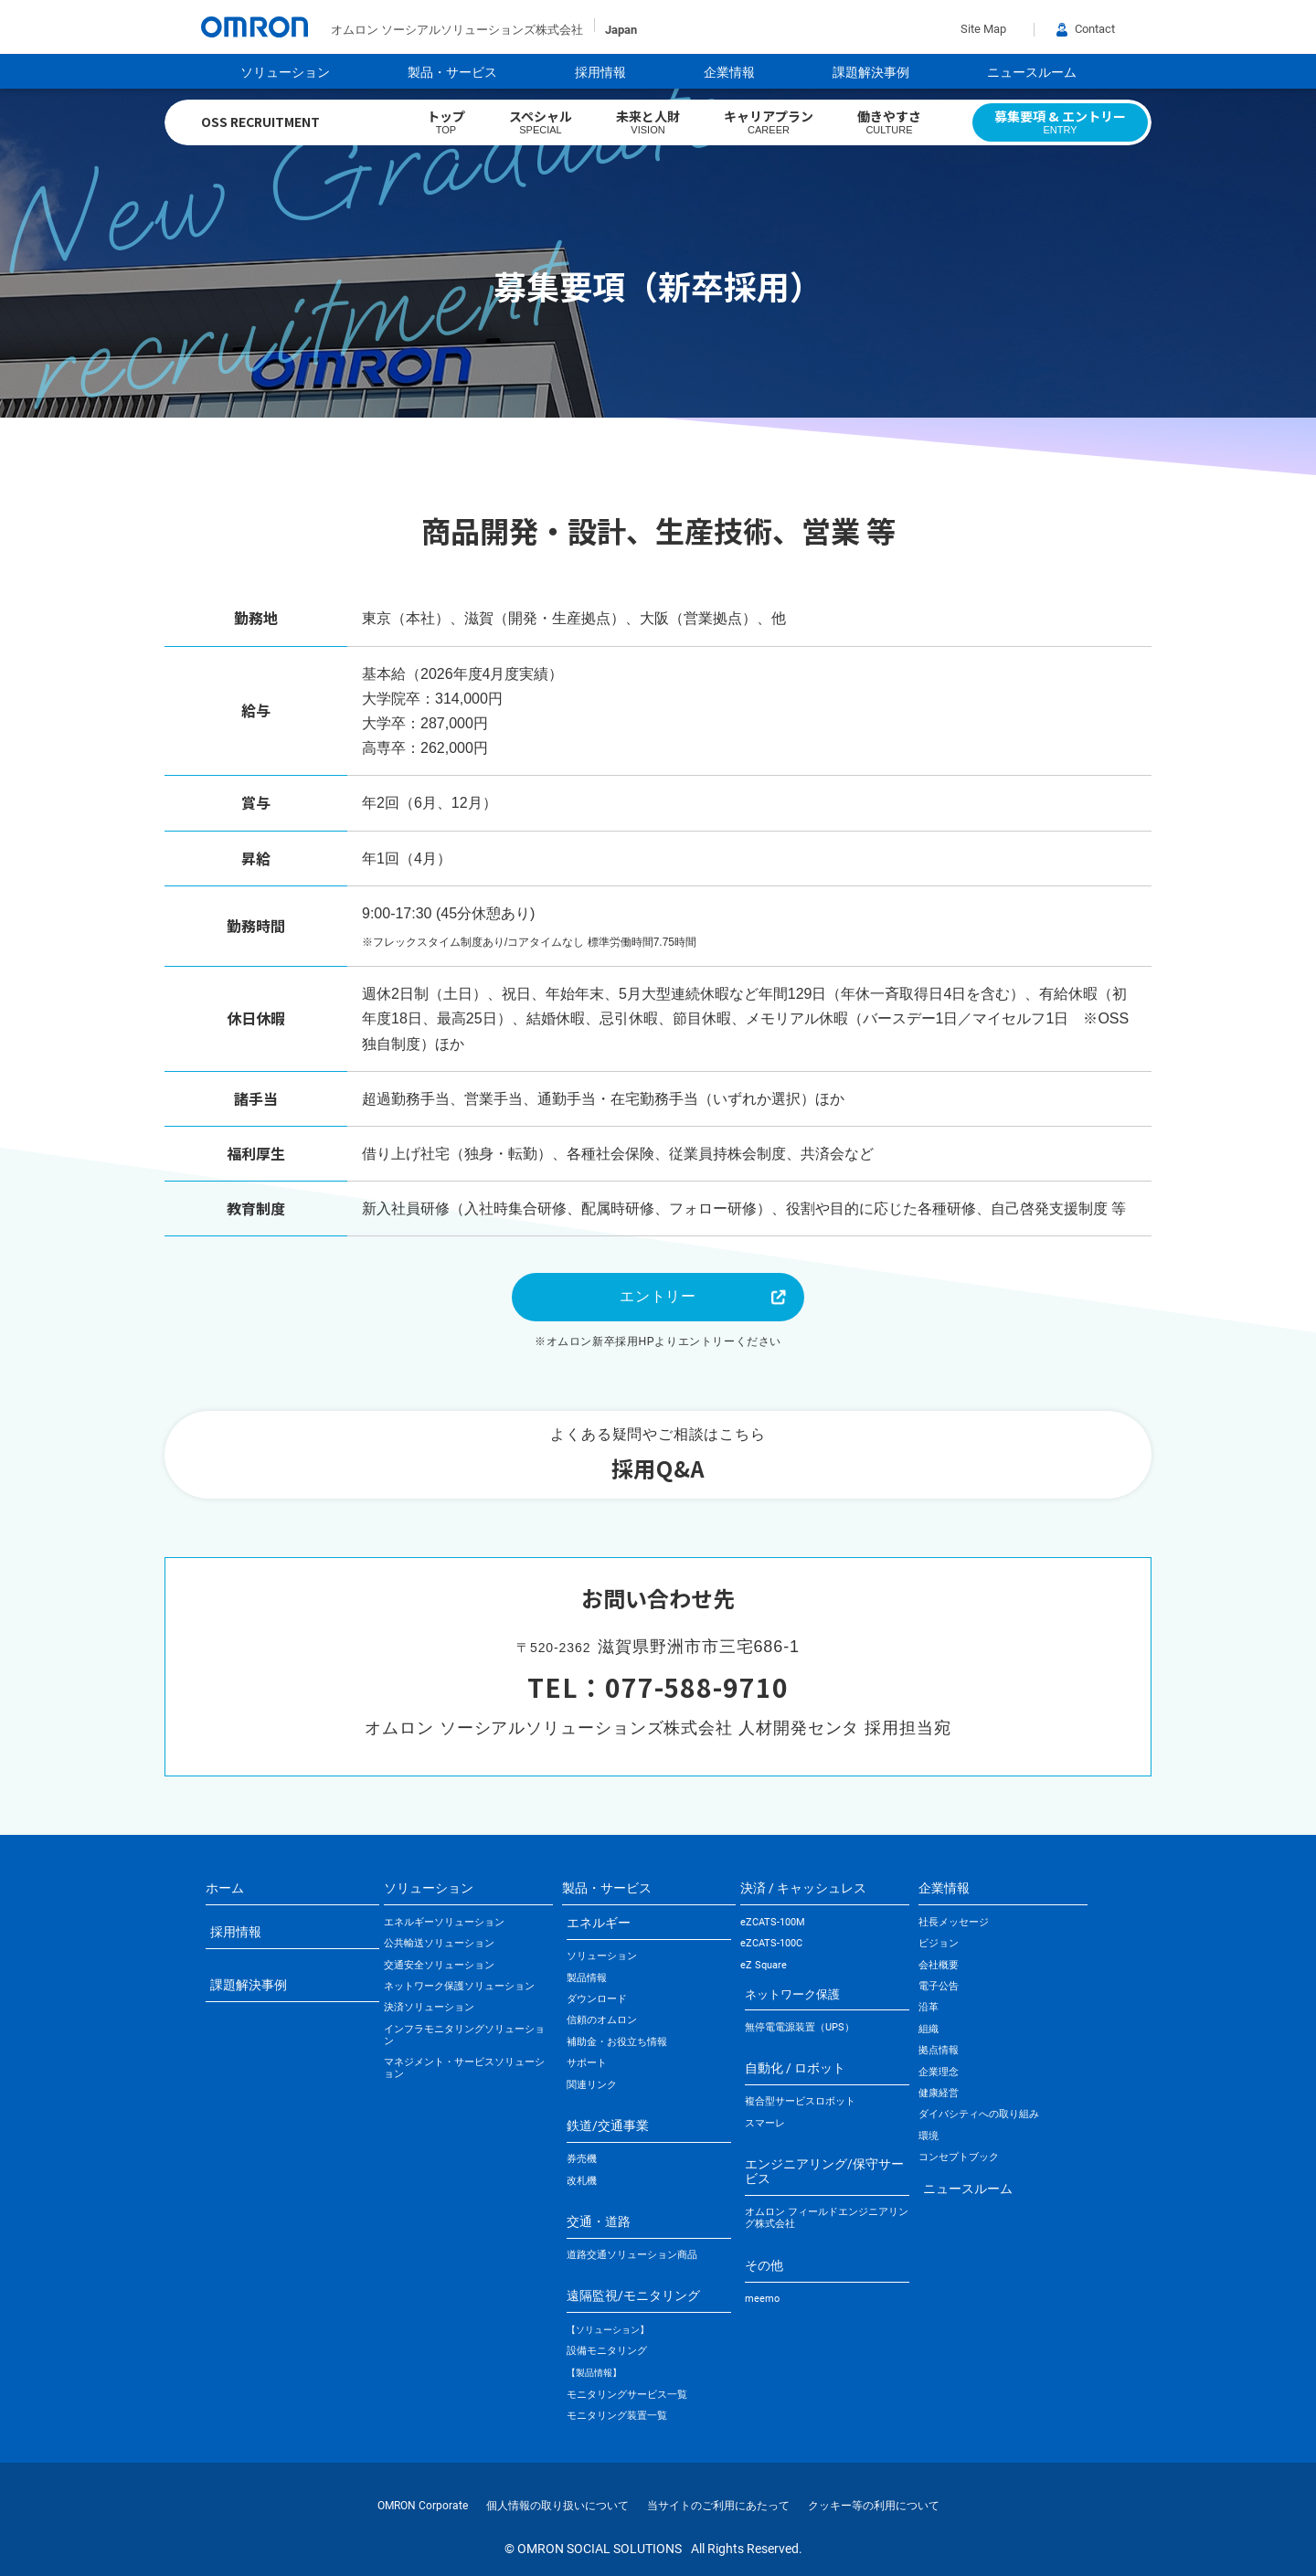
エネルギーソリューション (444, 1922)
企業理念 (938, 2072)
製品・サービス (452, 72)
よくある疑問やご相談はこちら (658, 1457)
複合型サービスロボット (800, 2101)
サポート (587, 2063)
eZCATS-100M (772, 1922)
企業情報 (729, 72)
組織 (928, 2029)
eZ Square (763, 1965)
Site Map (983, 29)
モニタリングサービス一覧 (627, 2395)
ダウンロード (597, 1999)
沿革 (928, 2007)
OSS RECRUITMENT (260, 121)
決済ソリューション (429, 2007)
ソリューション (285, 72)
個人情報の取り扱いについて (557, 2505)
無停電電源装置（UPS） (799, 2027)
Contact (1085, 29)
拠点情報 (938, 2050)
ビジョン (938, 1943)
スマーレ (765, 2123)
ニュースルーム (1032, 72)
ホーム (225, 1888)
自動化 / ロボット (795, 2068)
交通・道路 (599, 2221)
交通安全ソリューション (439, 1965)
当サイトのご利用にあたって (718, 2505)
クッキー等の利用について (873, 2505)
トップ (446, 121)
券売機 (582, 2159)
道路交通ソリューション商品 (632, 2255)
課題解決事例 (871, 72)
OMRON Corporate (422, 2505)
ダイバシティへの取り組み (978, 2114)
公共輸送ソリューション (439, 1943)
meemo (762, 2299)
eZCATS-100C (771, 1943)
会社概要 (938, 1965)
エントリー (658, 1296)
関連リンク (592, 2085)
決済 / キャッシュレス (803, 1888)
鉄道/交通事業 (608, 2125)
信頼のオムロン (602, 2020)
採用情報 (600, 72)
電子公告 (938, 1986)
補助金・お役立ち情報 (617, 2042)
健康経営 (938, 2093)
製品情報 (587, 1978)
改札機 (582, 2181)
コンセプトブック (958, 2157)
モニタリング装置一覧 (617, 2416)
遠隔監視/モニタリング (633, 2295)
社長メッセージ (953, 1922)
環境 (928, 2136)
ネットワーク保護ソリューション (459, 1986)
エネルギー (599, 1922)
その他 (764, 2265)
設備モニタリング (607, 2351)
